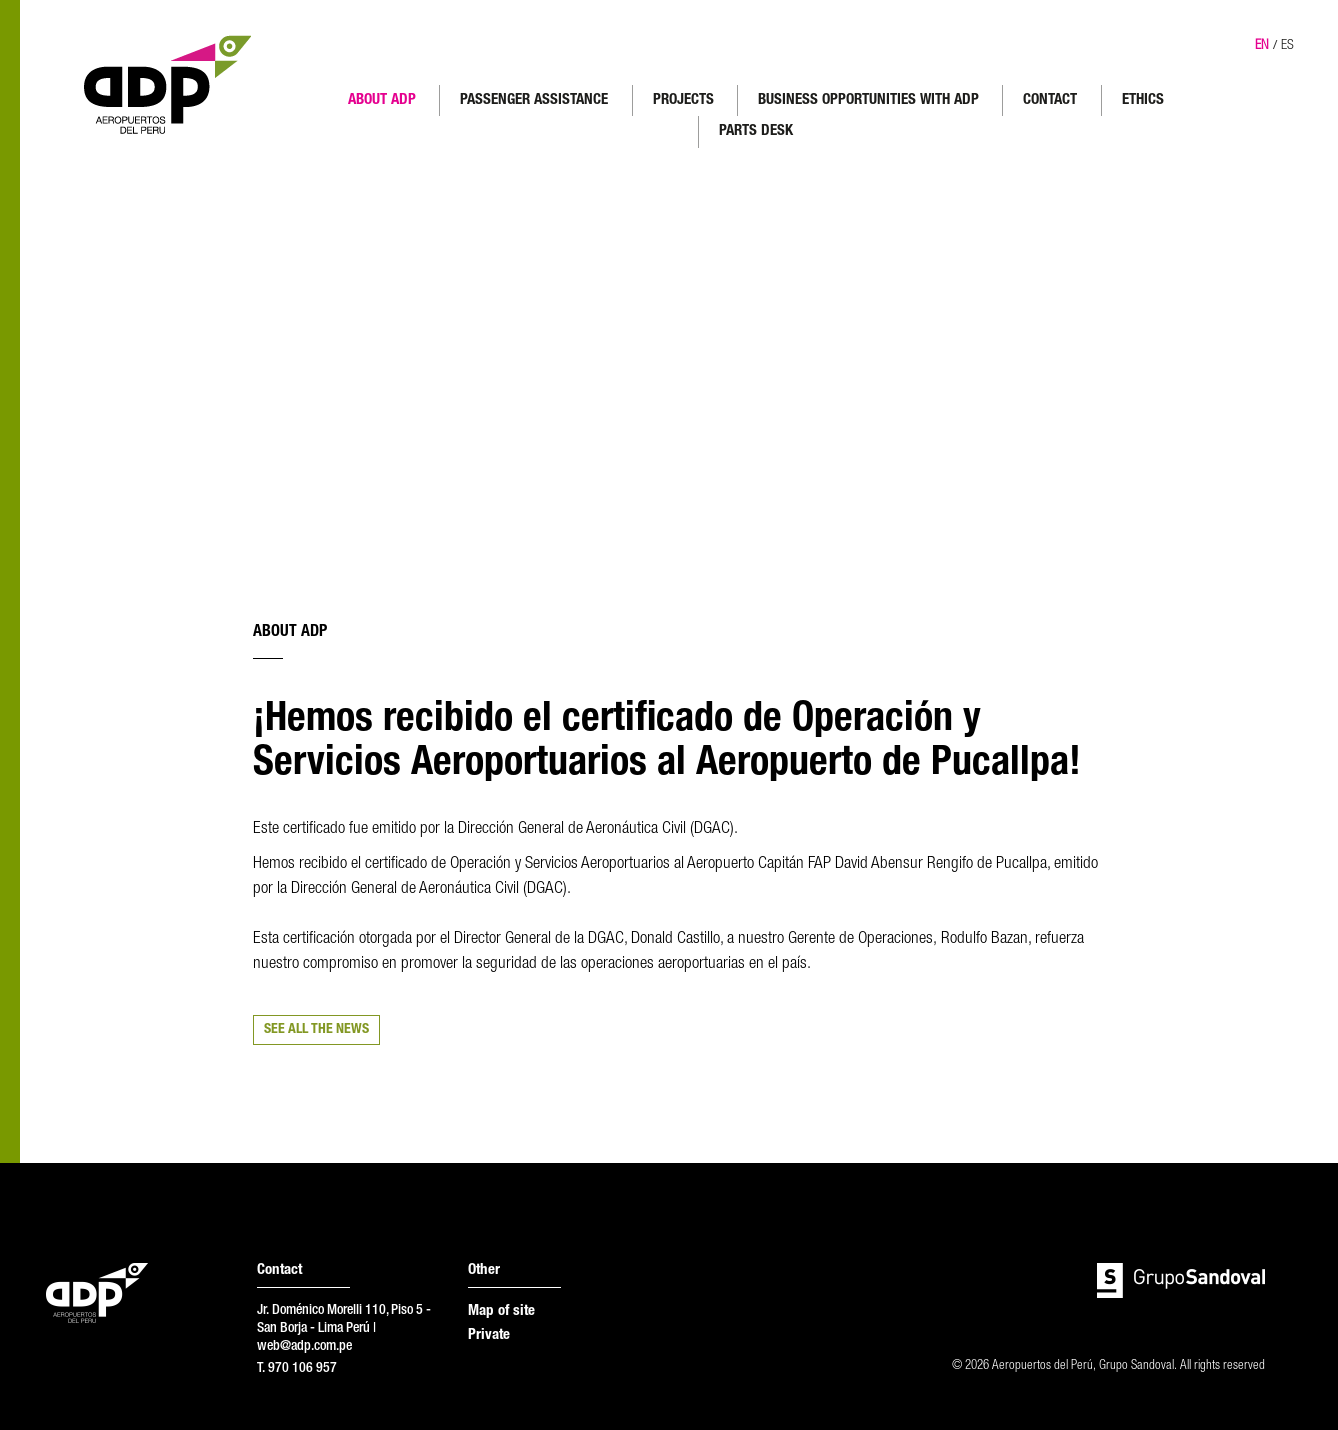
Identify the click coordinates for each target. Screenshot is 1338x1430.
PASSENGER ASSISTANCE (534, 100)
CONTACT (1050, 100)
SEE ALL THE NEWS (316, 1030)
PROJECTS (683, 100)
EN (1262, 46)
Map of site (501, 1311)
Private (489, 1335)
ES (1287, 46)
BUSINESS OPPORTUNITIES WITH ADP (868, 100)
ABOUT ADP (382, 100)
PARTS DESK (756, 131)
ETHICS (1143, 100)
